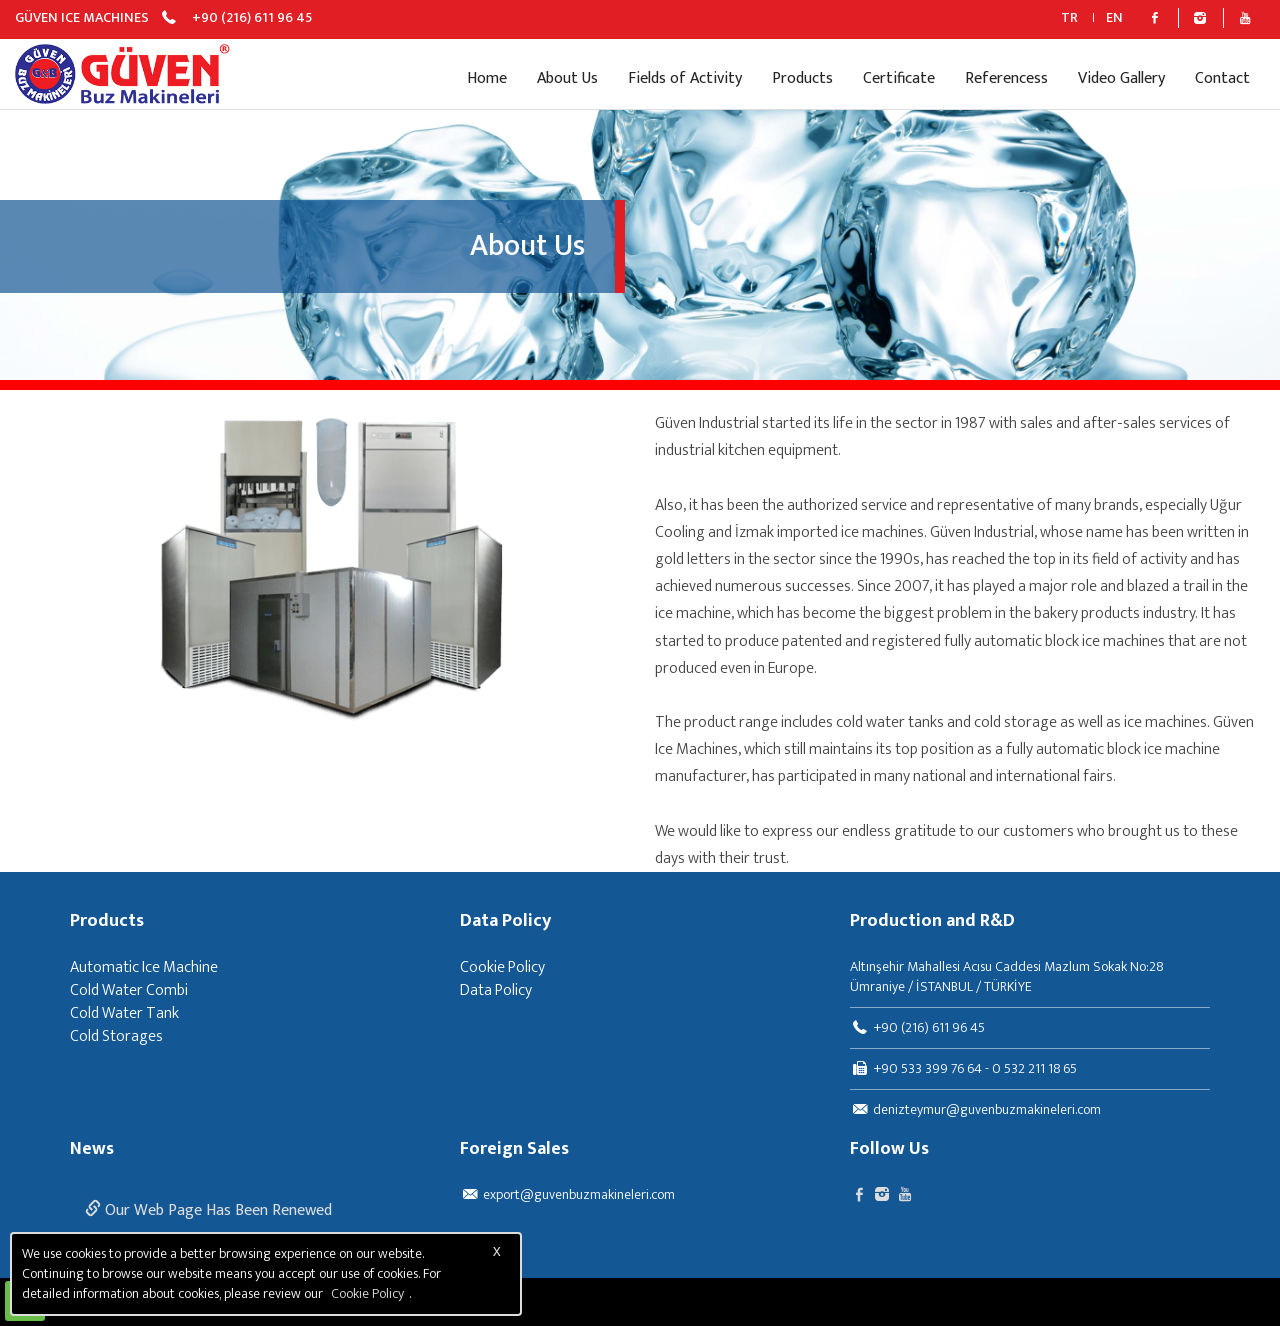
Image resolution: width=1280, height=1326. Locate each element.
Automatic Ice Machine (144, 967)
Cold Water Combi (129, 990)
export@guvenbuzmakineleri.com (579, 1194)
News (92, 1150)
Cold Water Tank (124, 1013)
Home (487, 78)
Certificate (899, 78)
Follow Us (889, 1150)
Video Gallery (1121, 78)
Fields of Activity (685, 78)
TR (1069, 17)
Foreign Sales (514, 1150)
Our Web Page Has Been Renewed (208, 1210)
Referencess (1006, 78)
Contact (1222, 78)
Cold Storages (116, 1036)
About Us (567, 78)
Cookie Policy (502, 967)
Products (802, 78)
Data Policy (505, 922)
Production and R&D (932, 922)
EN (1114, 17)
